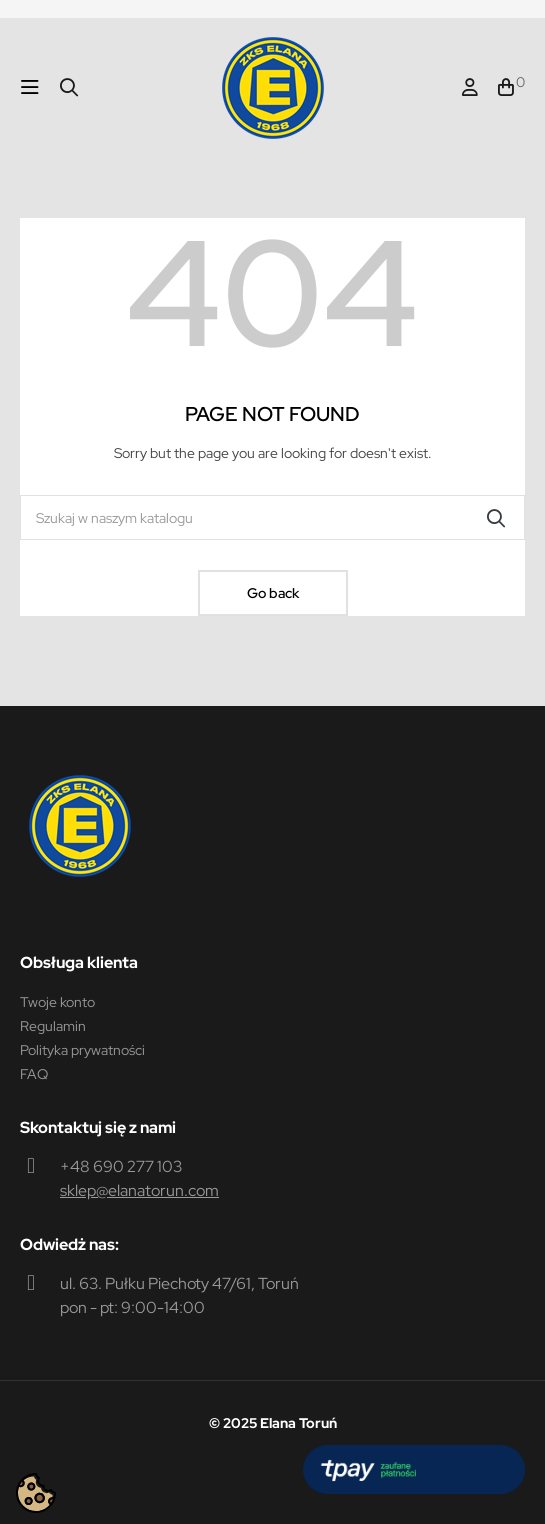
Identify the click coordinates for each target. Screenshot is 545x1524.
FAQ (34, 1074)
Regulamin (53, 1026)
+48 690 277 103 (121, 1166)
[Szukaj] (272, 517)
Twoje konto (57, 1002)
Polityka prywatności (82, 1050)
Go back (273, 593)
